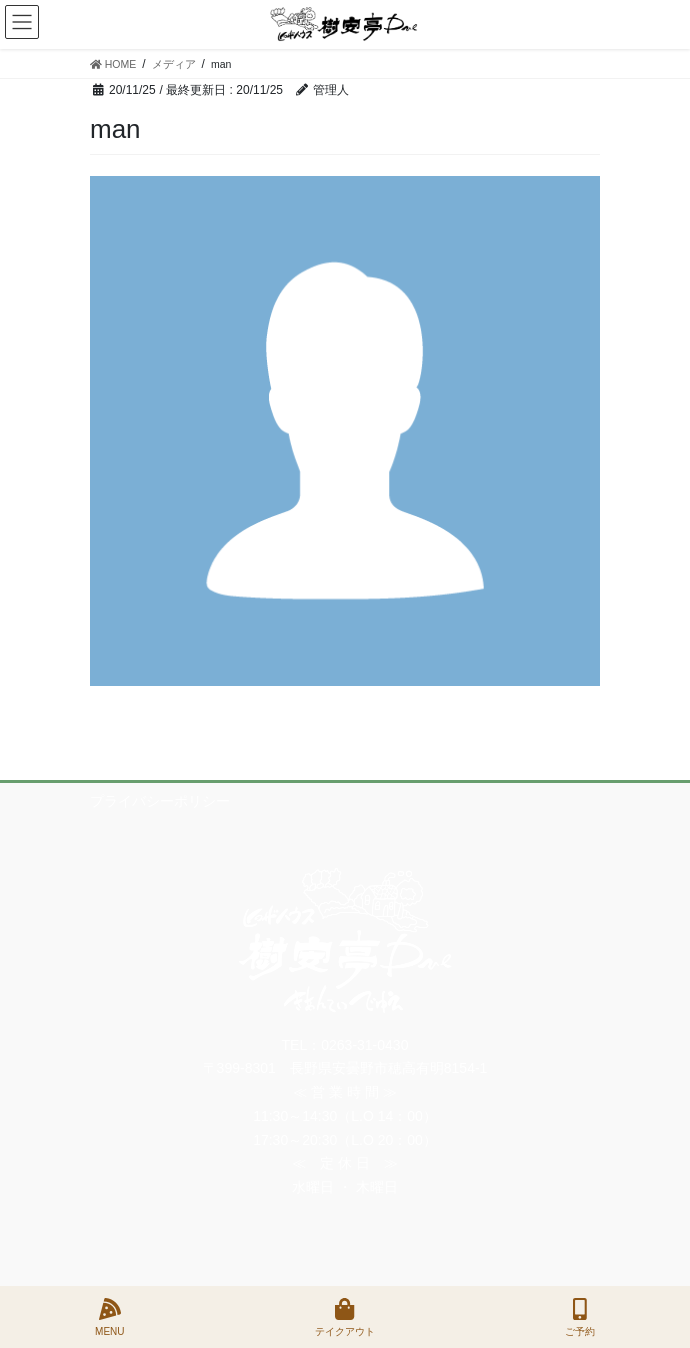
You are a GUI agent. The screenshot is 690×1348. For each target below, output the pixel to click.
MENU (109, 1317)
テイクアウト (345, 1317)
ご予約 (580, 1317)
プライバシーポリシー (160, 801)
